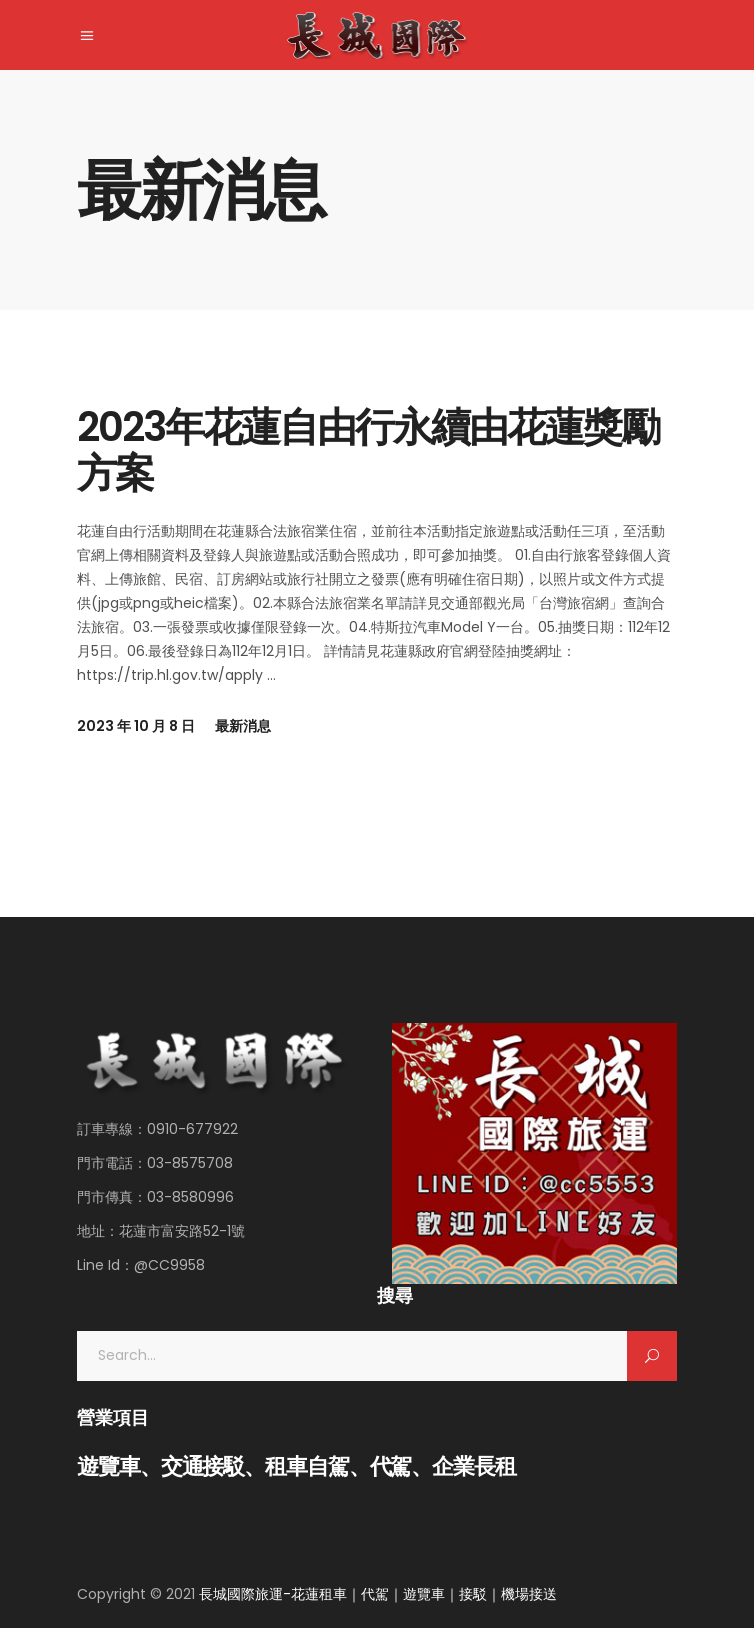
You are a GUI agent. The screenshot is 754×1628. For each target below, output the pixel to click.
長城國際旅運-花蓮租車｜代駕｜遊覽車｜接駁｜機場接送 (378, 1594)
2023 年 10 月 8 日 (136, 726)
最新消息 (243, 726)
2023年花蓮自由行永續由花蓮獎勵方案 (368, 450)
